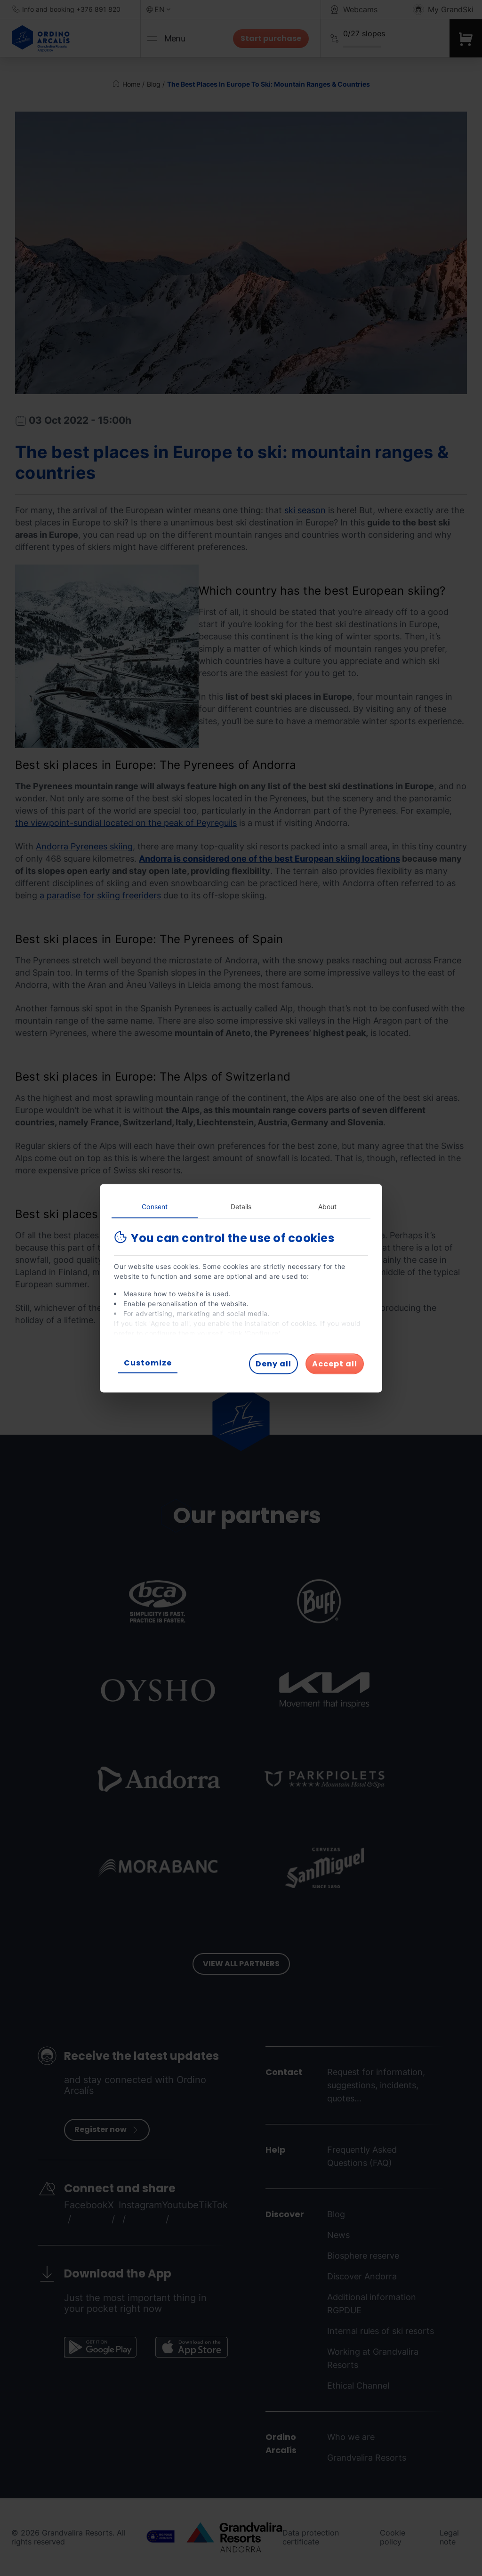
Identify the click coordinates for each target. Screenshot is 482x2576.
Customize (148, 1362)
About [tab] (327, 1206)
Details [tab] (241, 1206)
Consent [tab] (155, 1206)
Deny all (273, 1363)
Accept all (334, 1363)
